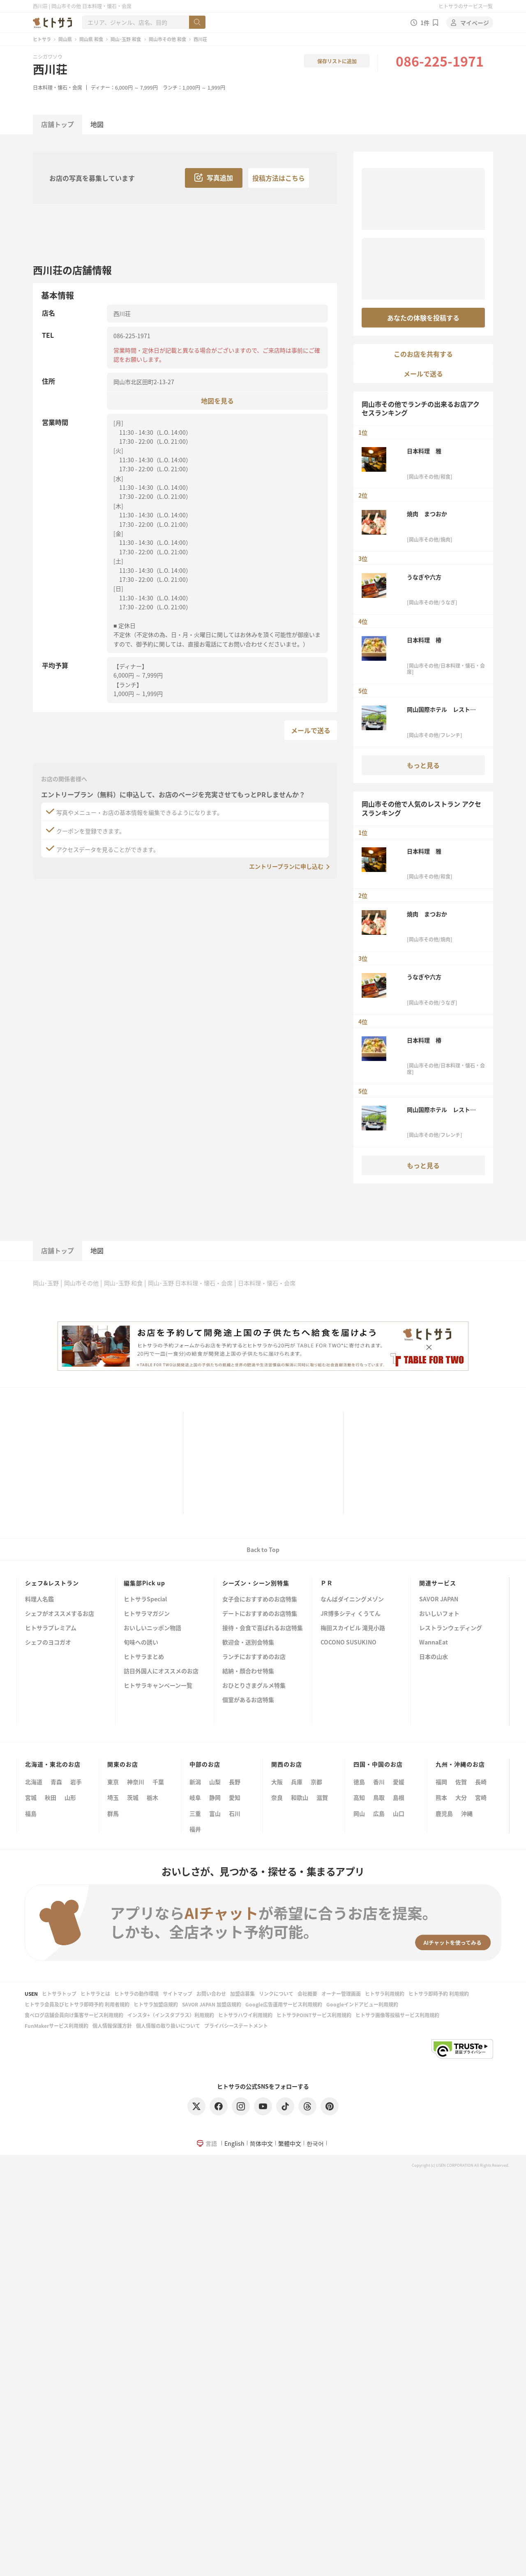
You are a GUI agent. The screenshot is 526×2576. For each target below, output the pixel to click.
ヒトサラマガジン (147, 1613)
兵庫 (296, 1782)
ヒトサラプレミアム (50, 1628)
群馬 (113, 1813)
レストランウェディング (450, 1628)
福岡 (441, 1782)
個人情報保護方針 (112, 2025)
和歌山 (299, 1797)
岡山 (359, 1813)
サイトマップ (177, 1993)
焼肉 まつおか (427, 513)
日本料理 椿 (424, 639)
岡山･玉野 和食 (126, 39)
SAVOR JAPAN (438, 1599)
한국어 (315, 2143)
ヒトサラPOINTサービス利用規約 (314, 2014)
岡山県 (65, 39)
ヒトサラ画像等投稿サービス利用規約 (397, 2014)
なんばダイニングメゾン (352, 1599)
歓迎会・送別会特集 (248, 1642)
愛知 (234, 1797)
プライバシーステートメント (236, 2025)
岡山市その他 (81, 1283)
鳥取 (379, 1797)
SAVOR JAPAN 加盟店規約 (211, 2004)
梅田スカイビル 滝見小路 (353, 1628)
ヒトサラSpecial (145, 1599)
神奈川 (135, 1782)
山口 (398, 1813)
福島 (31, 1813)
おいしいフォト (439, 1613)
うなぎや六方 (424, 577)
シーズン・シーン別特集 (255, 1583)
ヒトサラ (42, 39)
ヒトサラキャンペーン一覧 (158, 1685)
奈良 (277, 1797)
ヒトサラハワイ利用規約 (245, 2014)
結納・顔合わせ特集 (248, 1671)
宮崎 (481, 1797)
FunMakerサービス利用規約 (56, 2025)
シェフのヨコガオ (48, 1642)
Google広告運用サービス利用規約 (283, 2004)
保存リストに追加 (337, 61)
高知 (359, 1797)
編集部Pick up (144, 1583)
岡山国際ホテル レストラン (441, 709)
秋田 (50, 1797)
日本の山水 (433, 1657)
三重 (195, 1813)
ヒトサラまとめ (144, 1657)
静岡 (215, 1797)
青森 (56, 1782)
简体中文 (261, 2143)
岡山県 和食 (91, 39)
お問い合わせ (211, 1993)
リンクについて (276, 1993)
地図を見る (217, 400)
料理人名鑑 (39, 1599)
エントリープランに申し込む (286, 866)
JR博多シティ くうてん (351, 1613)
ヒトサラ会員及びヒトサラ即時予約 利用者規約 (77, 2004)
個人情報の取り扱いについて (168, 2025)
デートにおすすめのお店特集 (259, 1613)
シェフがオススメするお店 (59, 1613)
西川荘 (50, 69)
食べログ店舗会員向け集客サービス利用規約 (74, 2014)
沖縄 (467, 1813)
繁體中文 (289, 2143)
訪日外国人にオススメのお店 (161, 1671)
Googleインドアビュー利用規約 (362, 2004)
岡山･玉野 (46, 1283)
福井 (195, 1829)
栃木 (152, 1797)
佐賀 (461, 1782)
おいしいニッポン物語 (152, 1628)
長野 (234, 1782)
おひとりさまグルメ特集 (254, 1685)
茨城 (132, 1797)
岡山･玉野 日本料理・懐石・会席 (190, 1283)
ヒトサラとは (95, 1993)
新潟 (195, 1782)
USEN (31, 1993)
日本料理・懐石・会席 (57, 87)
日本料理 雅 (424, 450)
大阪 (277, 1782)
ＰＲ (327, 1583)
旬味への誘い (141, 1642)
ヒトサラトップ (59, 1993)
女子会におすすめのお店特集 (259, 1599)
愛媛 (398, 1782)
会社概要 (307, 1993)
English (234, 2143)
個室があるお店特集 (248, 1700)
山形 (70, 1797)
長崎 (481, 1782)
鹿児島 (444, 1813)
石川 (234, 1813)
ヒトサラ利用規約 (384, 1993)
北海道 (33, 1782)
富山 (215, 1813)
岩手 (76, 1782)
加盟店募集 (242, 1993)
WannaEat (433, 1642)
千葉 (158, 1782)
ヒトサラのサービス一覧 (465, 5)
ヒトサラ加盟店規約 (156, 2004)
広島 (379, 1813)
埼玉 (113, 1797)
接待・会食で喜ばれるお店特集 (262, 1628)
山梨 (215, 1782)
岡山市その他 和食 (167, 39)
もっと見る (423, 765)
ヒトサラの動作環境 (136, 1993)
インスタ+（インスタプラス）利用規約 (170, 2014)
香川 (379, 1782)
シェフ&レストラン (52, 1583)
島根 (398, 1797)
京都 (316, 1782)
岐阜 (195, 1797)
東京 (113, 1782)
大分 (461, 1797)
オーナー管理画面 (341, 1993)
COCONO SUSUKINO (348, 1642)
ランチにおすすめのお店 (254, 1657)
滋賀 (322, 1797)
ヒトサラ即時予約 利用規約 (438, 1993)
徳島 (359, 1782)
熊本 (441, 1797)
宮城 (31, 1797)
